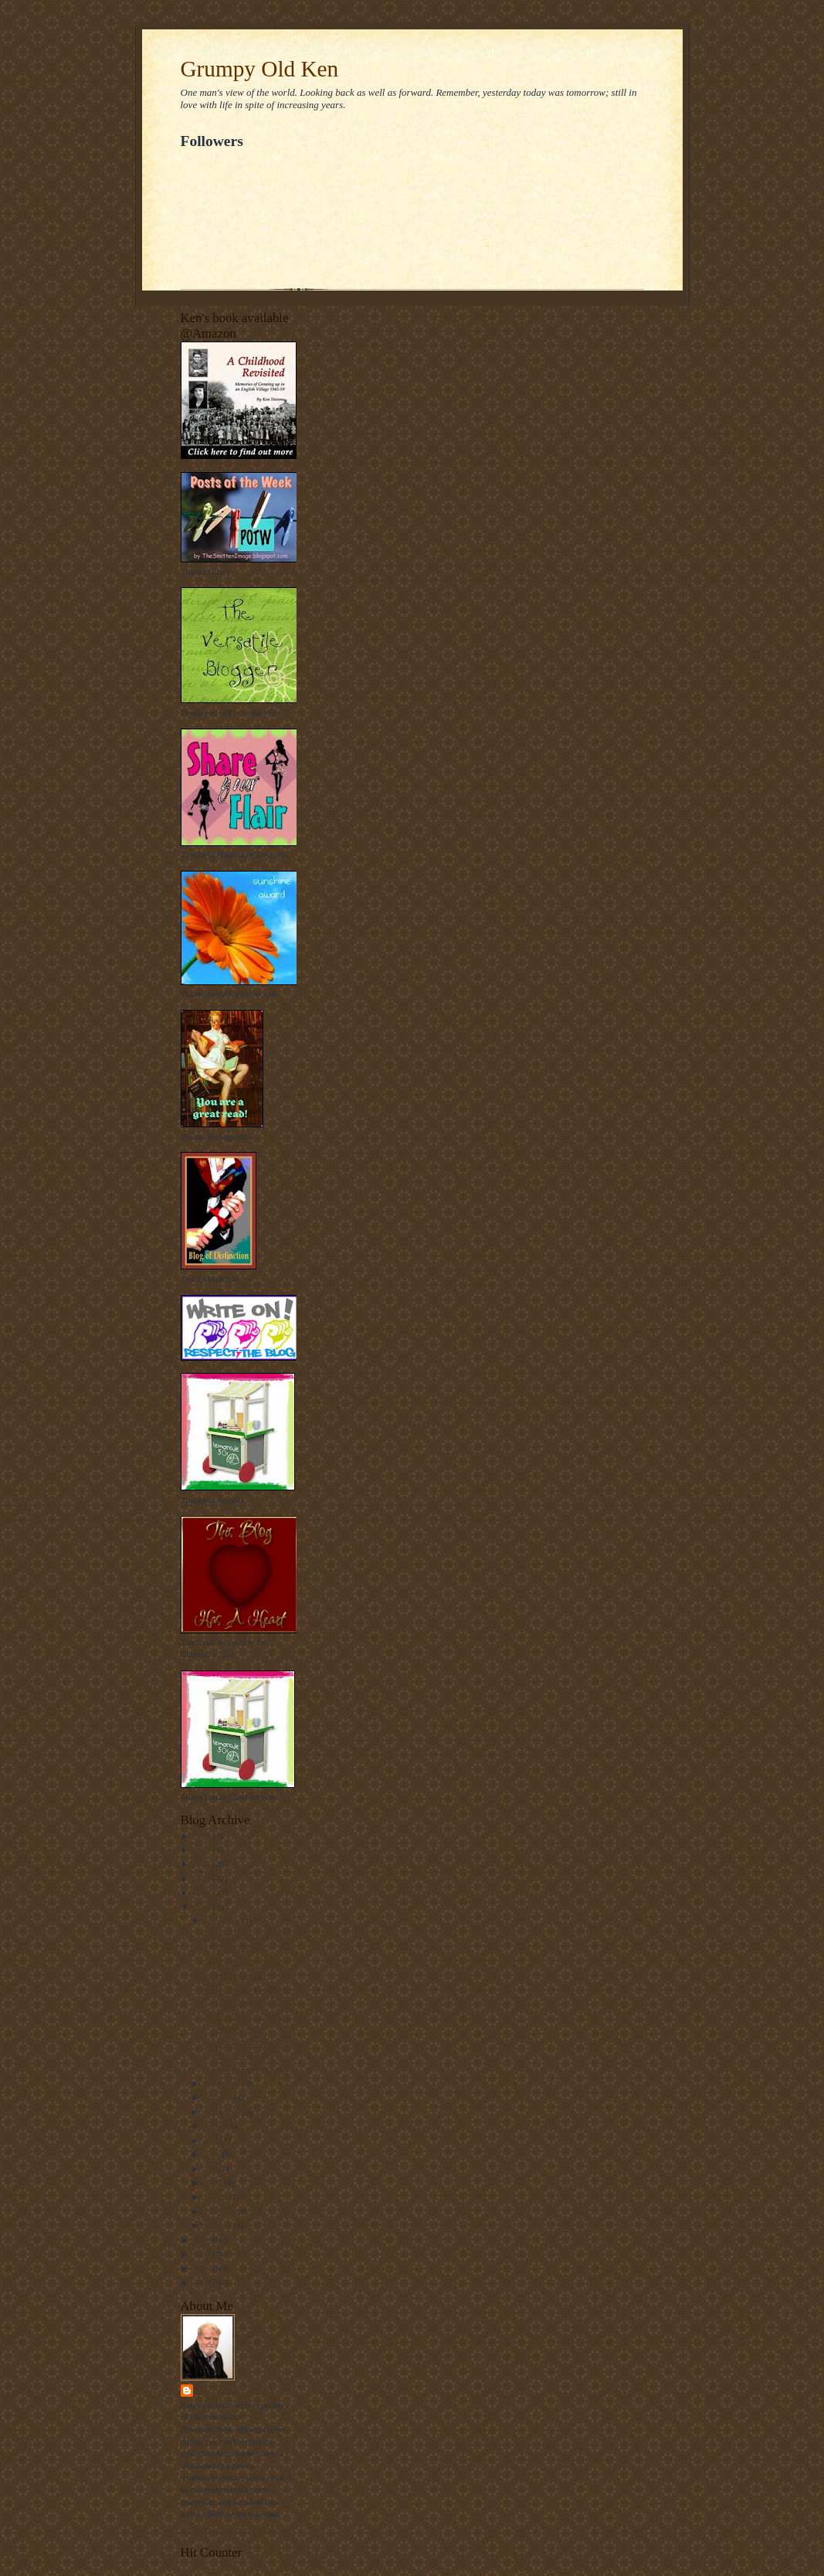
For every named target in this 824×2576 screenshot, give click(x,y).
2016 (203, 1849)
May (213, 2168)
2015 (203, 1863)
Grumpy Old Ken (260, 68)
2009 (203, 2268)
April (214, 2182)
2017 (203, 1835)
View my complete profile (226, 2529)
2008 (203, 2282)
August (217, 2125)
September (223, 2111)
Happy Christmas (232, 1975)
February (220, 2211)
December (223, 1920)
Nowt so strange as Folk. (244, 2069)
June (213, 2154)
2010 (203, 2253)
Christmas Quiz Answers (244, 1961)
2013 (203, 1892)
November (223, 2083)
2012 (203, 1907)
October (219, 2097)
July (212, 2140)
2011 (203, 2240)
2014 (203, 1878)
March (216, 2196)
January (218, 2225)
